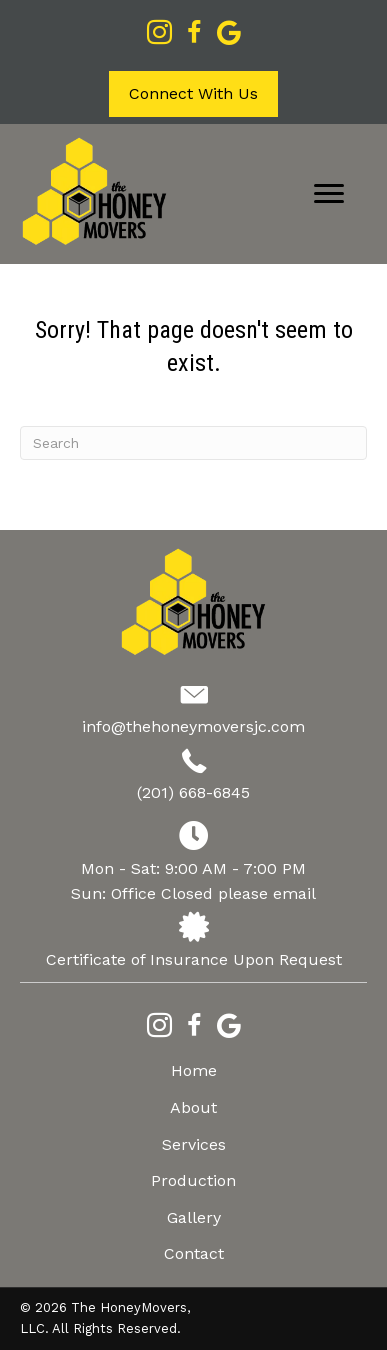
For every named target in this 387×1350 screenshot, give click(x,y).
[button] (193, 94)
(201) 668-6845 (193, 792)
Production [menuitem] (193, 1180)
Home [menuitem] (194, 1070)
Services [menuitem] (194, 1144)
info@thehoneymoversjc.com (193, 726)
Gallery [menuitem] (194, 1217)
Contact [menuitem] (194, 1253)
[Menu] (329, 194)
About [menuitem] (193, 1107)
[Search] (193, 443)
